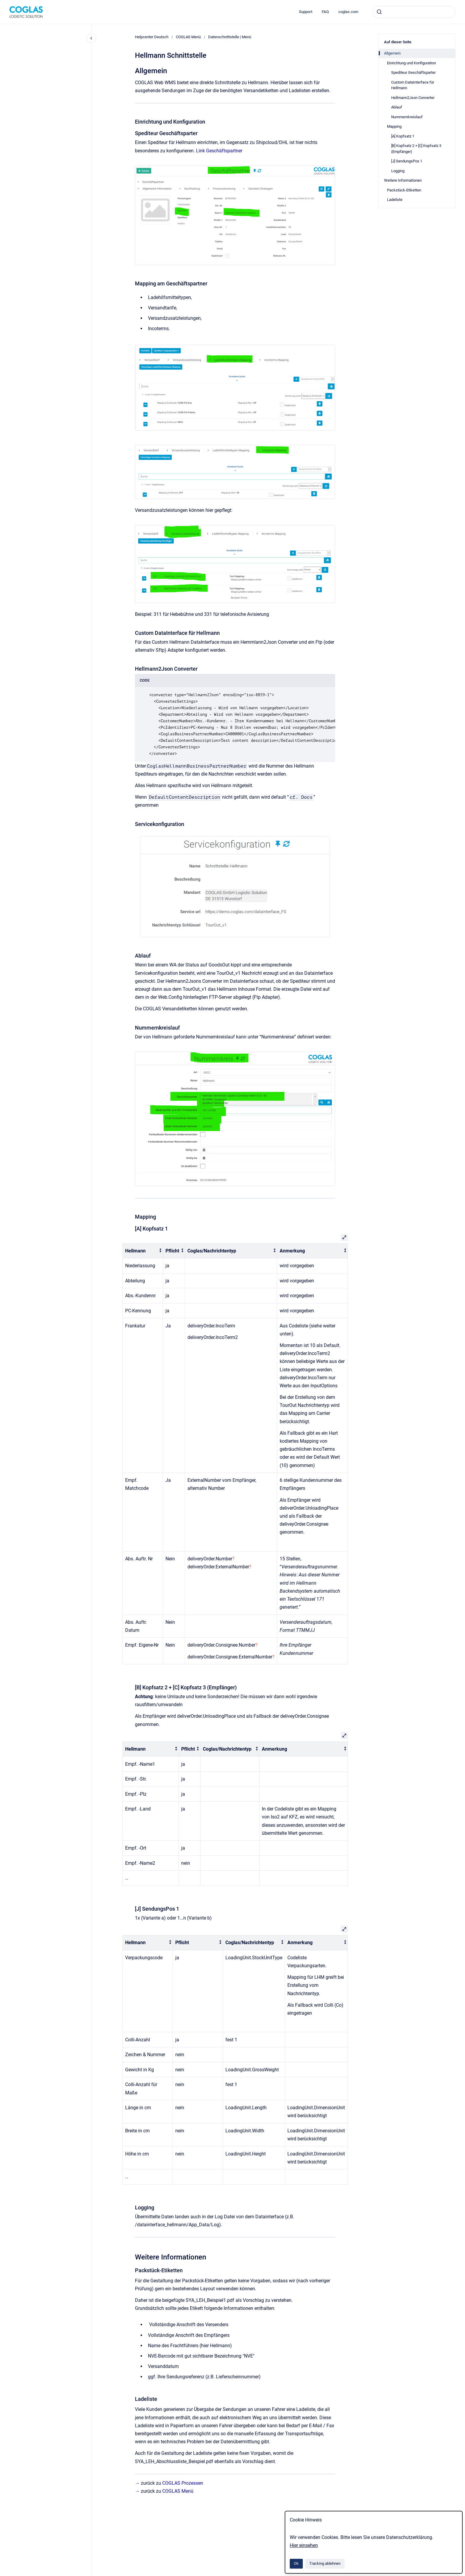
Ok (296, 2563)
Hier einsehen (304, 2545)
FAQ (325, 11)
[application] (463, 2574)
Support (305, 11)
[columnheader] (142, 1250)
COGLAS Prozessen (182, 2483)
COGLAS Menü (188, 37)
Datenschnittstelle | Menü (229, 37)
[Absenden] (379, 12)
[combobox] (414, 11)
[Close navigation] (91, 38)
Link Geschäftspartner (219, 151)
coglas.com (348, 11)
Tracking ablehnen (324, 2563)
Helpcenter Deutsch (151, 37)
